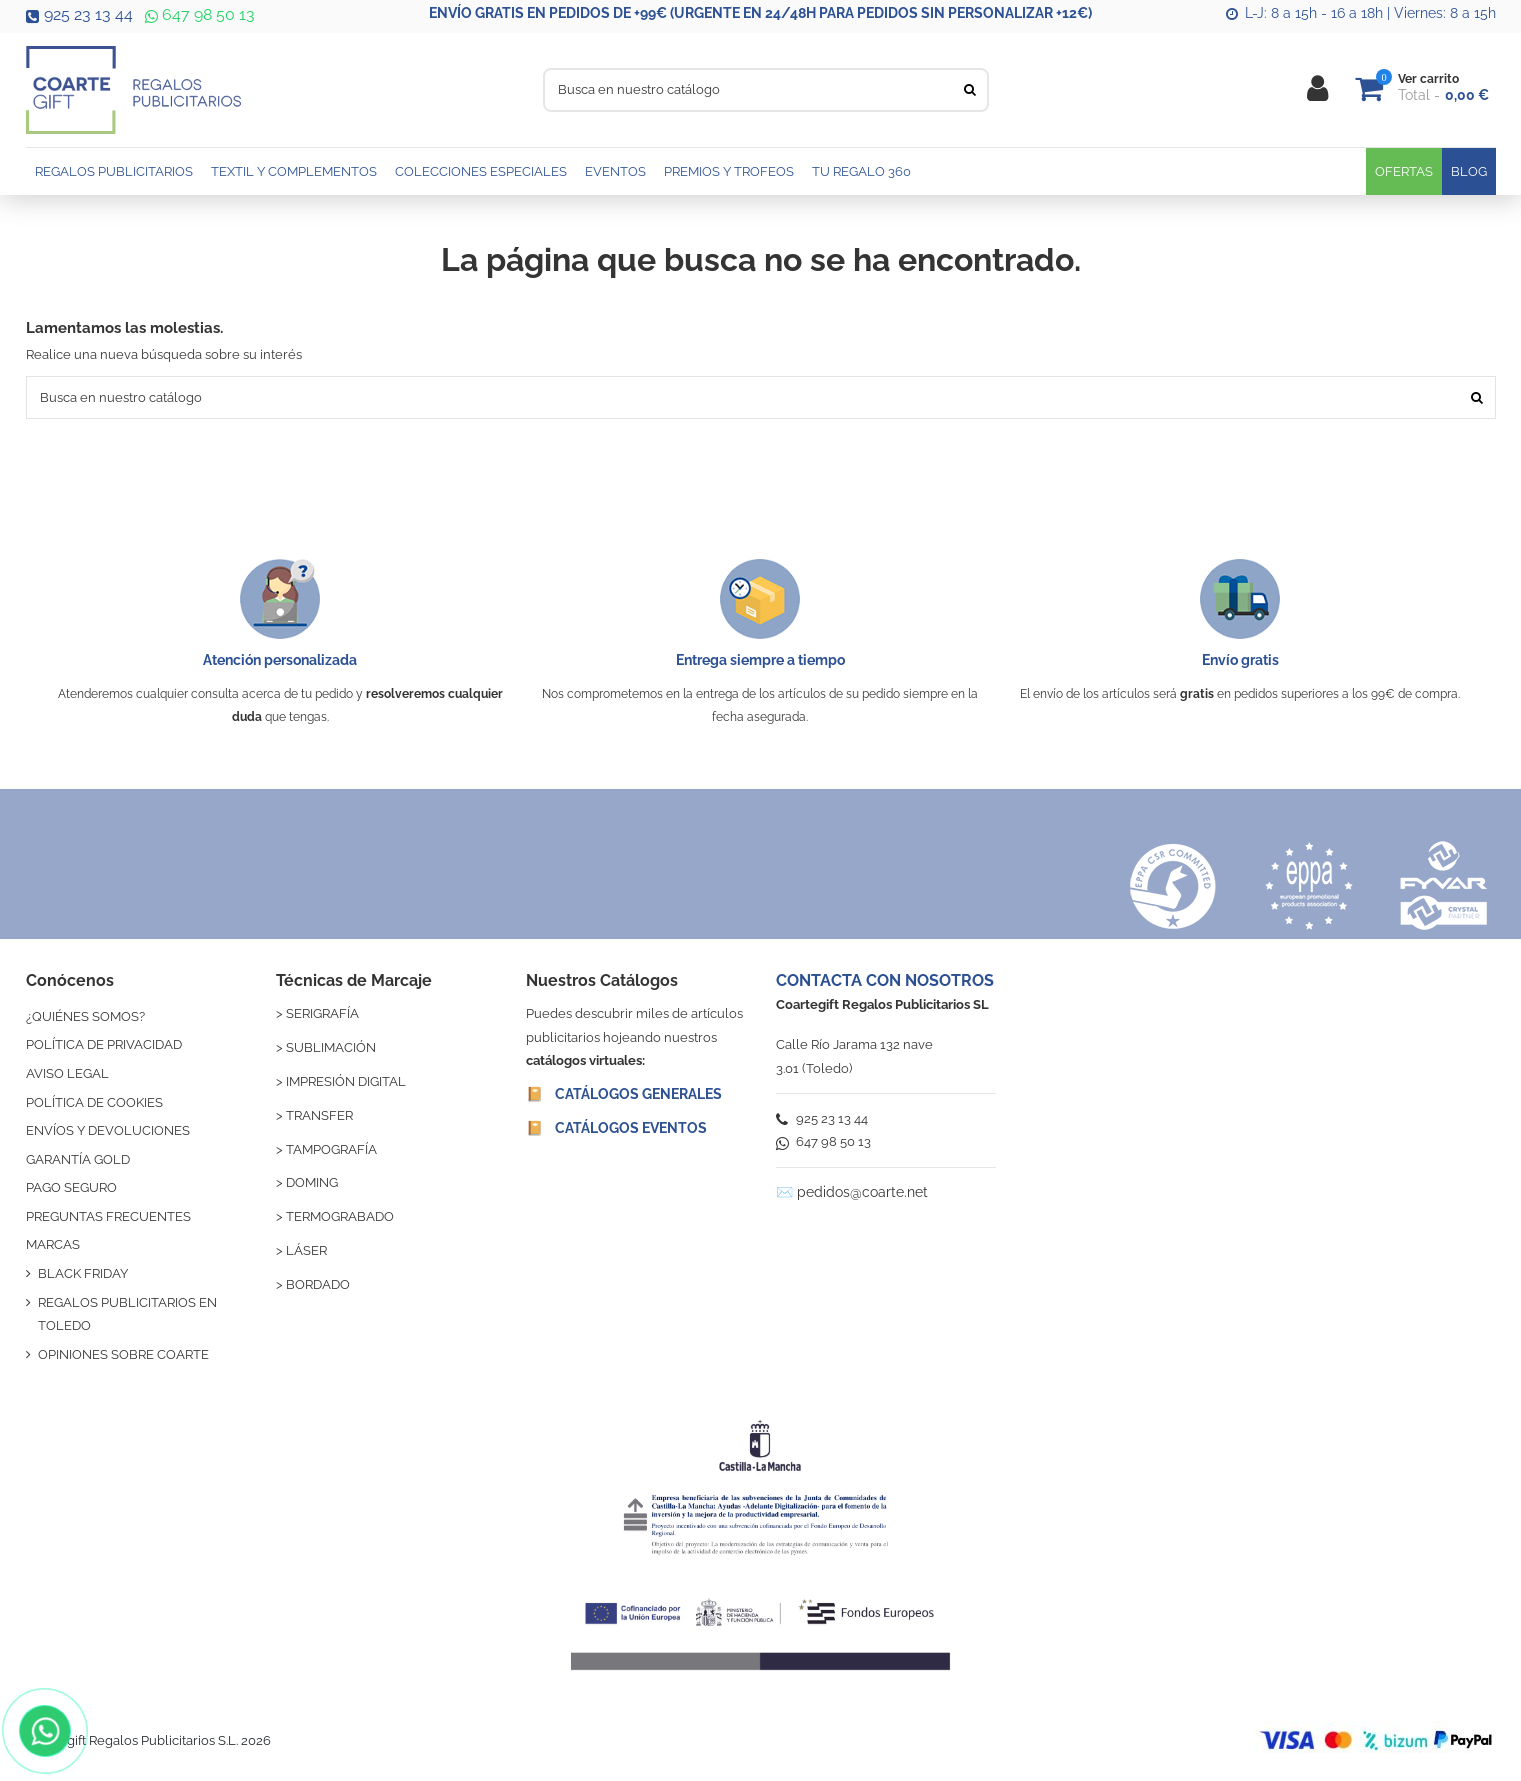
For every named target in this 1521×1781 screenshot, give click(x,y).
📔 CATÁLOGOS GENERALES (624, 1094)
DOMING (312, 1182)
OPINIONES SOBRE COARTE (123, 1354)
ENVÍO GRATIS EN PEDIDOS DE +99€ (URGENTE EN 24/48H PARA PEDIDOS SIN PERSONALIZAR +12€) (760, 13)
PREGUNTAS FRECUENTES (108, 1216)
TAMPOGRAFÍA (331, 1149)
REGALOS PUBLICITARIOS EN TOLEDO (127, 1314)
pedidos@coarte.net (862, 1192)
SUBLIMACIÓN (331, 1047)
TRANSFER (319, 1115)
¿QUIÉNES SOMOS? (85, 1016)
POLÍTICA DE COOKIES (94, 1102)
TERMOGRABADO (340, 1216)
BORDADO (318, 1284)
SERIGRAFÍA (322, 1013)
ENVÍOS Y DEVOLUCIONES (108, 1130)
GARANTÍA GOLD (78, 1159)
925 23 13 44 (79, 14)
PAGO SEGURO (71, 1187)
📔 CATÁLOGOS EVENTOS (616, 1128)
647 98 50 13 (198, 14)
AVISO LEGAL (67, 1073)
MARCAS (53, 1244)
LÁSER (306, 1250)
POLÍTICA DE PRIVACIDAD (104, 1044)
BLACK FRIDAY (83, 1273)
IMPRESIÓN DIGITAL (346, 1081)
